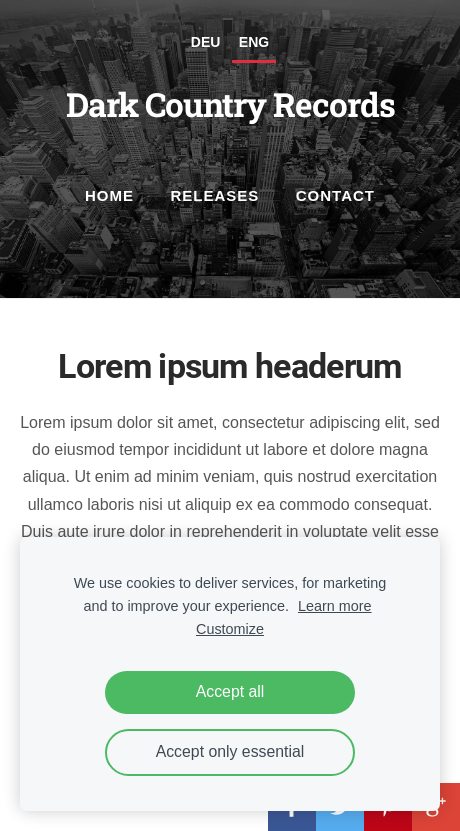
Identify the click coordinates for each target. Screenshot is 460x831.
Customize (230, 629)
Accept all (230, 691)
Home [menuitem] (109, 195)
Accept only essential (230, 751)
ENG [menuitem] (254, 42)
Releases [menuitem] (214, 195)
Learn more (335, 606)
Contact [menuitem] (335, 195)
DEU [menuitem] (206, 42)
